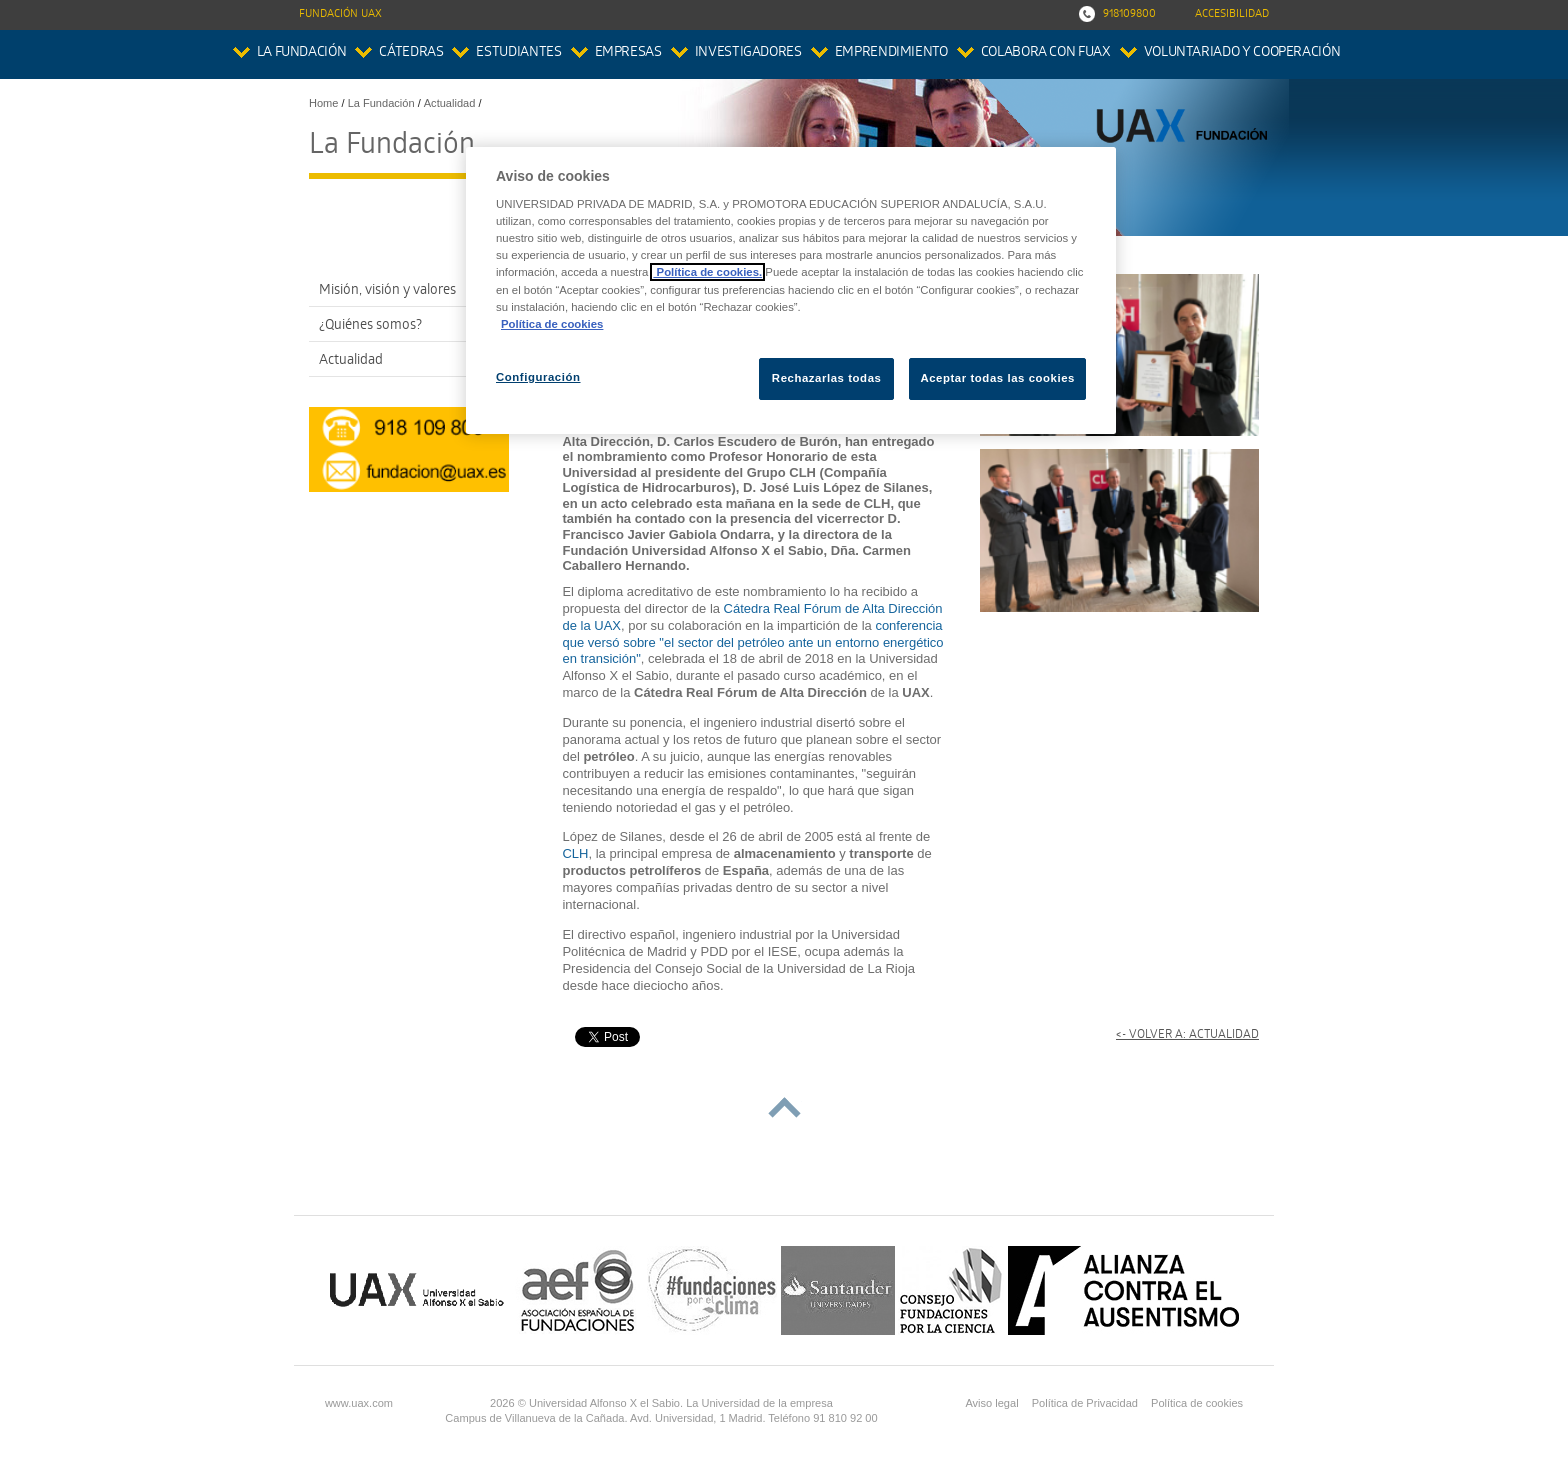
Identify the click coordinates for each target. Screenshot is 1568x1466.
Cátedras (411, 53)
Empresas (628, 53)
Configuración (538, 377)
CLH (575, 853)
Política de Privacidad (1085, 1403)
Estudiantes (518, 53)
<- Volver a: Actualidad (1187, 1036)
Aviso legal (991, 1403)
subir (784, 1107)
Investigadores (748, 53)
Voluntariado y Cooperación (1242, 53)
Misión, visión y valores (387, 291)
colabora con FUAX (1046, 53)
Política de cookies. (707, 272)
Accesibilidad (1232, 14)
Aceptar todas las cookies (997, 378)
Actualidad (351, 361)
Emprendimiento (891, 53)
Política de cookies (1197, 1403)
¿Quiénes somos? (370, 326)
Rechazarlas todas (827, 378)
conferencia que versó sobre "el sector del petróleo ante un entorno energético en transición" (752, 642)
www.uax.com (359, 1403)
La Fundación (302, 53)
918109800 (1129, 14)
